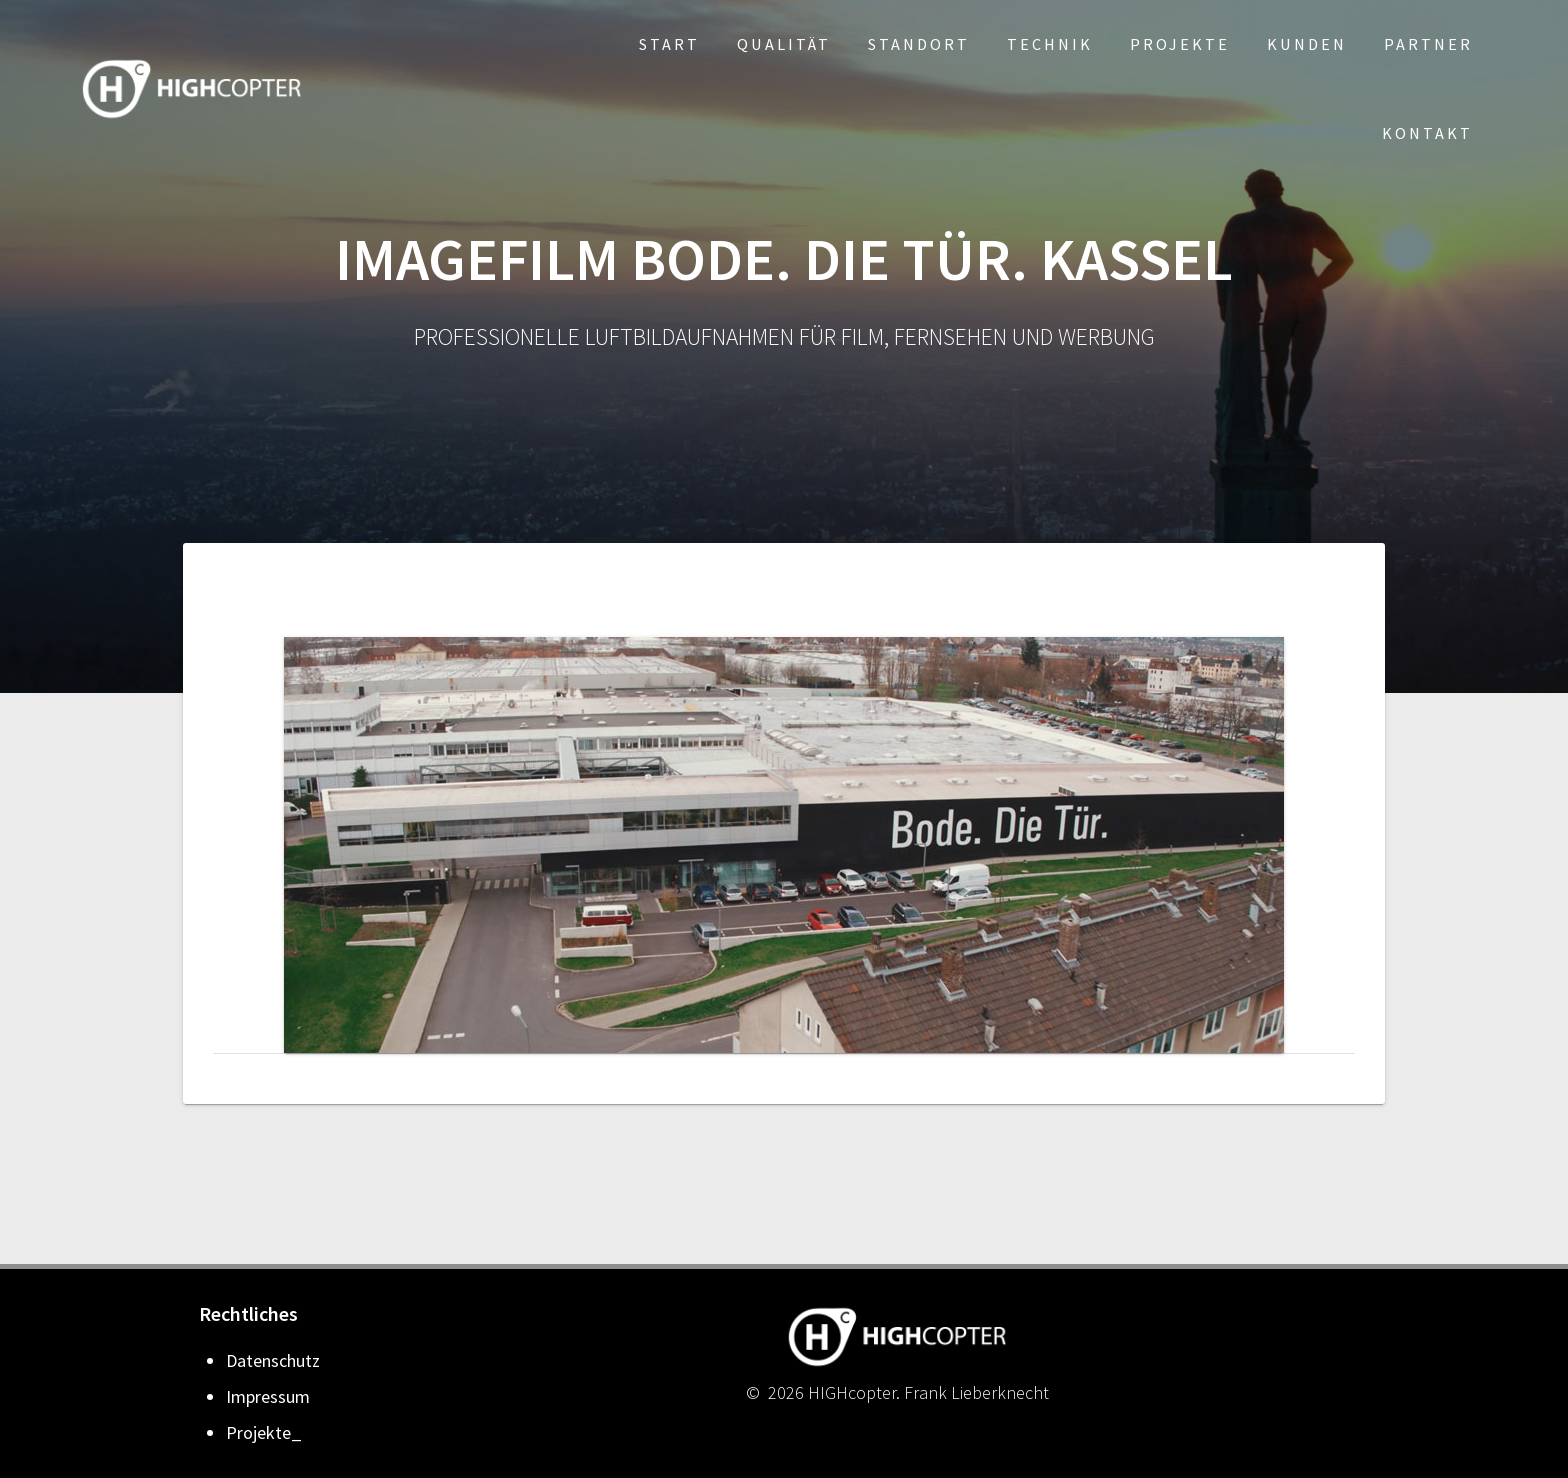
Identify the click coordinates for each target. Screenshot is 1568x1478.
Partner (1428, 44)
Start (669, 44)
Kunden (1307, 44)
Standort (919, 44)
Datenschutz (273, 1360)
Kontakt (1427, 133)
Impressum (268, 1396)
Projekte (1180, 44)
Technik (1050, 44)
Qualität (784, 44)
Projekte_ (264, 1432)
